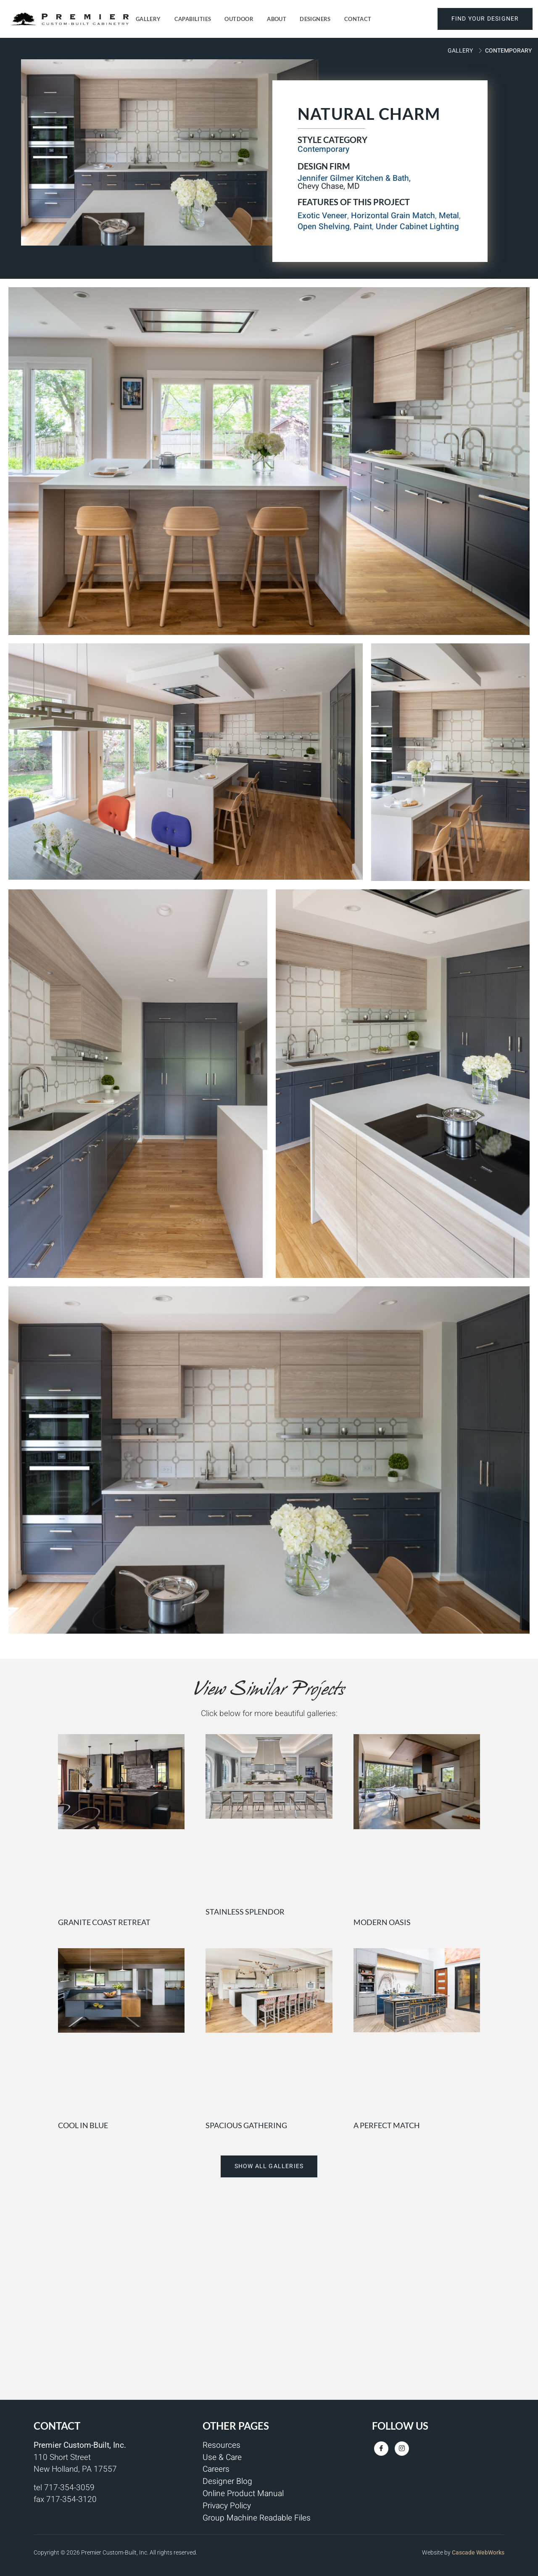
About (276, 19)
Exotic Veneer (322, 216)
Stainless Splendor (245, 1911)
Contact (358, 19)
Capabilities (192, 19)
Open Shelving (324, 227)
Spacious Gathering (246, 2125)
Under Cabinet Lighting (417, 227)
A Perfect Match (386, 2125)
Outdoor (238, 19)
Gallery (148, 19)
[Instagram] (402, 2448)
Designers (315, 19)
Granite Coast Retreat (104, 1922)
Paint (362, 227)
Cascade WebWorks (478, 2552)
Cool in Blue (83, 2125)
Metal (449, 216)
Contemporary (508, 50)
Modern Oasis (382, 1922)
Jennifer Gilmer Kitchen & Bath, (354, 178)
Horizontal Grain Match (393, 216)
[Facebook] (381, 2448)
